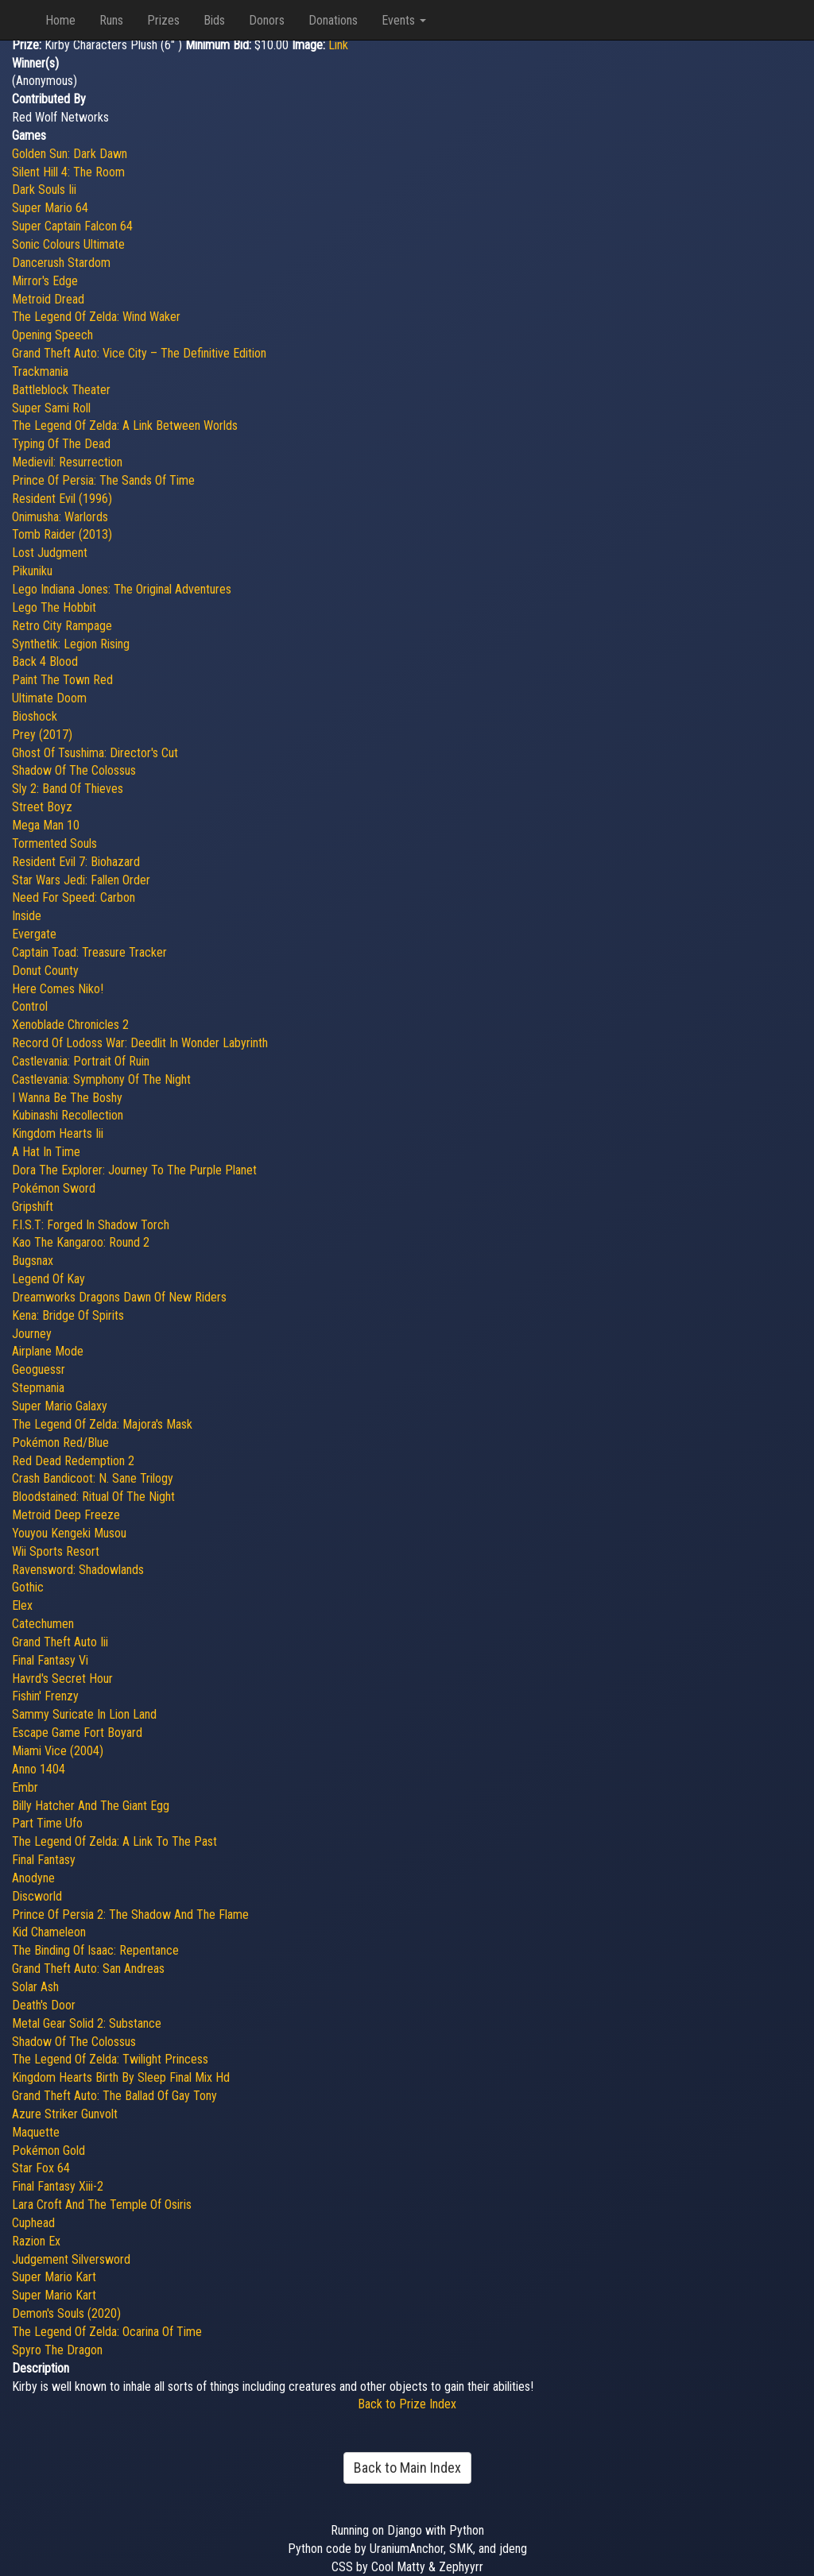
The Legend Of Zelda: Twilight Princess (110, 2059)
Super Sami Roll (51, 408)
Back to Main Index (407, 2467)
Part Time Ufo (47, 1823)
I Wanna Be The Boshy (67, 1097)
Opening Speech (52, 334)
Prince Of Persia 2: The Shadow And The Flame (130, 1914)
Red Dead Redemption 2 (73, 1460)
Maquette (36, 2132)
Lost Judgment (49, 552)
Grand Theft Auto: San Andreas (88, 1968)
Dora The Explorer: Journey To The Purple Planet (134, 1170)
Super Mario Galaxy (59, 1406)
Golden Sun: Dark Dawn (69, 153)
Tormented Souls (54, 843)
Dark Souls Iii (44, 189)
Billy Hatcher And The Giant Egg (90, 1805)
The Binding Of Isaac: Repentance (95, 1950)
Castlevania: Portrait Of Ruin (80, 1061)
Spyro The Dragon (57, 2349)
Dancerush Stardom (61, 262)
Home (60, 20)
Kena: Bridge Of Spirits (68, 1315)
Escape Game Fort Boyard (77, 1732)
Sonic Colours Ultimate (68, 244)
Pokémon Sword (53, 1188)
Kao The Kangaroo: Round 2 (80, 1242)
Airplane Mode (47, 1351)
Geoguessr (38, 1369)
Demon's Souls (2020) (66, 2313)
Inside (26, 915)
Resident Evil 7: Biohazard (76, 861)
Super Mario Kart (54, 2276)
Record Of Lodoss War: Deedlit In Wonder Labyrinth (140, 1042)
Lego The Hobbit (54, 607)
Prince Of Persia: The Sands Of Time (103, 480)
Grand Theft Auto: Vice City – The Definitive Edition (139, 353)
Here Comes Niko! (57, 988)
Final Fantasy (44, 1859)
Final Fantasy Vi (50, 1660)
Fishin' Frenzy (45, 1696)
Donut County (45, 970)
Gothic (28, 1587)
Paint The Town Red (62, 679)
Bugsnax (32, 1260)
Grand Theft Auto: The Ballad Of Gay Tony (114, 2095)
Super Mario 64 (50, 207)
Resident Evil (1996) (62, 498)
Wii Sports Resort (55, 1551)
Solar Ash (35, 1986)
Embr (25, 1787)
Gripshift (32, 1206)
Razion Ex (36, 2241)
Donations (333, 20)
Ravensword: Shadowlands (78, 1569)
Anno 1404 (38, 1769)
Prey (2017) (42, 734)
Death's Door (44, 2005)
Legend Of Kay (48, 1278)
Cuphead (33, 2222)
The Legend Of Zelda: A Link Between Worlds (125, 425)
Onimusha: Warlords (60, 516)
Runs (111, 20)
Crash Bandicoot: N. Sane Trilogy (92, 1478)
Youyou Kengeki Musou (69, 1533)
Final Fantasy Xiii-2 (57, 2186)
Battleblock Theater (61, 389)
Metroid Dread (48, 299)
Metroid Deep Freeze (66, 1514)
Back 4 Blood (45, 661)
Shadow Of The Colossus (74, 770)
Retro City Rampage (62, 625)
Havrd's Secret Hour (62, 1678)
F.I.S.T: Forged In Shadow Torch (90, 1224)
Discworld (37, 1896)
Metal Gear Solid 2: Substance (86, 2023)
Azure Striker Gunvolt (65, 2114)
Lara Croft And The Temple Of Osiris (102, 2204)
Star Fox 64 (41, 2168)
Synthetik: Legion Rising (71, 644)
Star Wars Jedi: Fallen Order (81, 880)
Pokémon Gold (48, 2150)
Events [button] (404, 20)
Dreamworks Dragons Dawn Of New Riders (119, 1297)
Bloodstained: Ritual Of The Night (93, 1496)
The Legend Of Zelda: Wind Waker (96, 316)
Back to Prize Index (407, 2404)
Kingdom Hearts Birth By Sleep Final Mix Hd (121, 2077)
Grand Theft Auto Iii (60, 1642)
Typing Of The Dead (61, 443)
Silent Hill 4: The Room (68, 172)
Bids (214, 20)
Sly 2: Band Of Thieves (67, 788)
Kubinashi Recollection (67, 1115)
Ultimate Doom (49, 698)
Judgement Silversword (71, 2259)
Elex (22, 1605)
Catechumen (43, 1623)
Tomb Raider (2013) (62, 534)
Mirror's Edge (45, 280)
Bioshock (34, 716)
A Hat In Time (46, 1151)
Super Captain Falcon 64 (72, 226)
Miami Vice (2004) (57, 1750)
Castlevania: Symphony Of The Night (101, 1079)
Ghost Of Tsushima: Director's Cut (95, 752)
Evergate (34, 934)
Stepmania (38, 1387)
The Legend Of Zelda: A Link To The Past (114, 1841)
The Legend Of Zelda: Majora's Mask (102, 1424)
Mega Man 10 (45, 825)
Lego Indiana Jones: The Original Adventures (121, 589)
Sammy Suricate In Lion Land (84, 1714)
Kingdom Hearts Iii (57, 1133)
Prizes (163, 20)
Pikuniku (32, 570)
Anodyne (33, 1878)
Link (338, 44)
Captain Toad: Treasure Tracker (89, 952)
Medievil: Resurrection (67, 462)
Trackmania (40, 371)
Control (30, 1006)
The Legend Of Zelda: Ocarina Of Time (107, 2331)
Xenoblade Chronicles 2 (70, 1024)
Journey (32, 1333)
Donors (267, 20)
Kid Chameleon (49, 1932)
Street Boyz (42, 806)
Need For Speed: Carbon (73, 897)
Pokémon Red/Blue (60, 1442)
